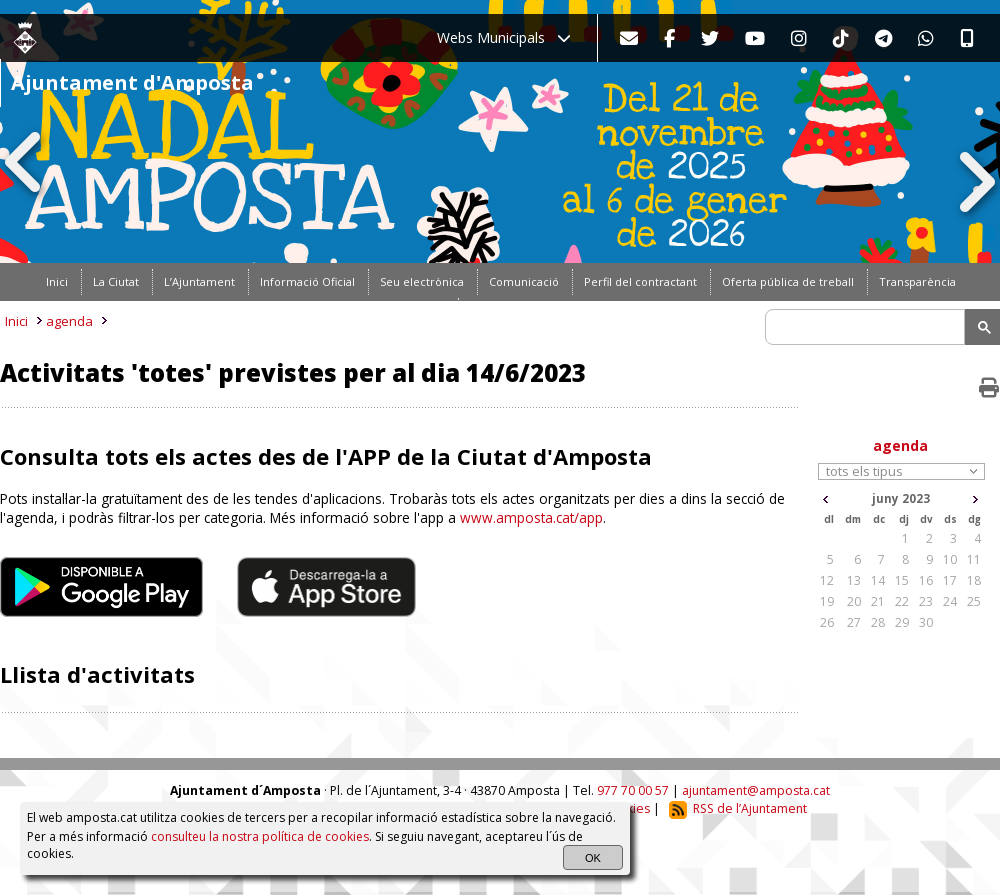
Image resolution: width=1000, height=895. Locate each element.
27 (854, 622)
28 (878, 622)
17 (950, 580)
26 (827, 622)
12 (827, 580)
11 (974, 559)
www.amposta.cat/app (531, 517)
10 (950, 559)
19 (827, 601)
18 (974, 580)
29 (902, 622)
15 (902, 580)
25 (974, 601)
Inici (16, 321)
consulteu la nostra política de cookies (260, 836)
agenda (69, 321)
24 (950, 601)
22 (902, 601)
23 (926, 601)
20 (854, 601)
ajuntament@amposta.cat (756, 790)
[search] (868, 327)
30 (926, 622)
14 (878, 580)
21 (878, 601)
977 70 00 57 (633, 790)
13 (854, 580)
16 (926, 580)
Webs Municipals (504, 37)
